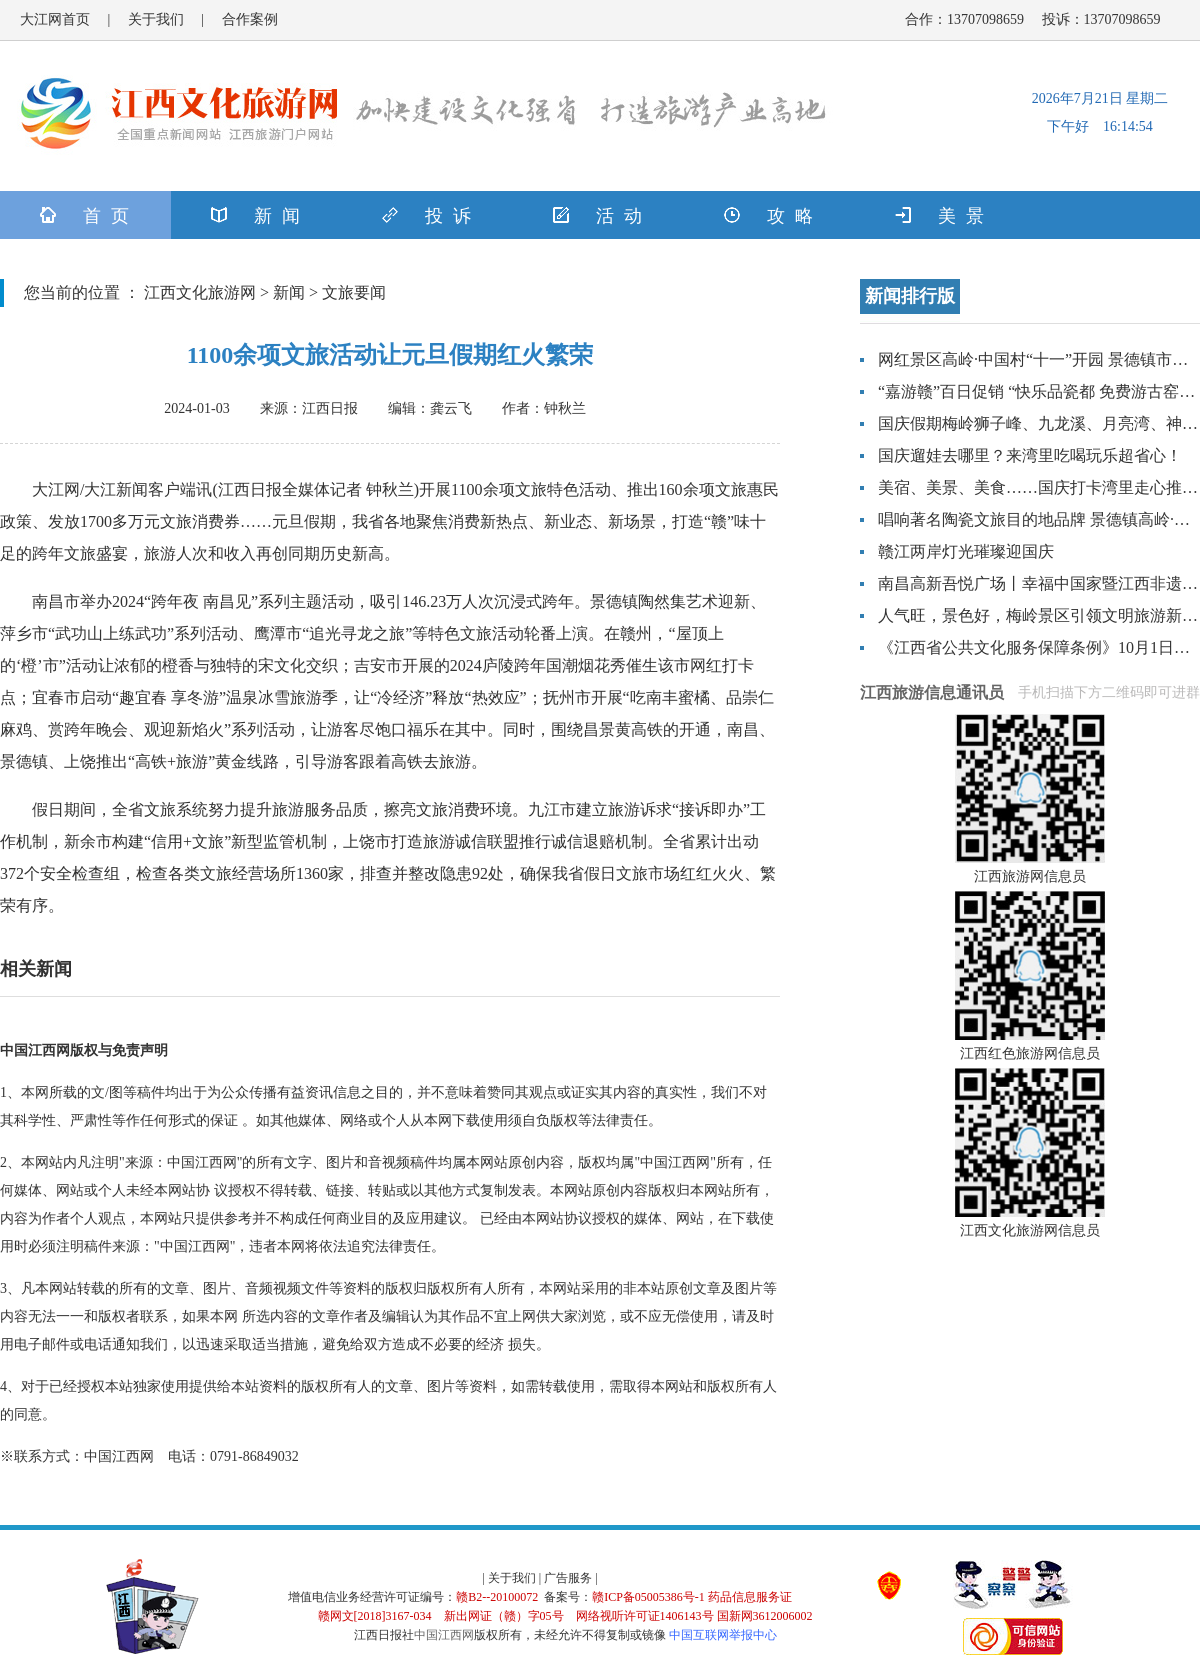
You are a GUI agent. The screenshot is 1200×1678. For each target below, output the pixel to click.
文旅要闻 (354, 292)
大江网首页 (55, 19)
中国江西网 (444, 1635)
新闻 (289, 292)
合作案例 (250, 19)
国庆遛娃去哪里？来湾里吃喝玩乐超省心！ (1030, 455)
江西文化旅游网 (200, 292)
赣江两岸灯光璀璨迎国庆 (966, 551)
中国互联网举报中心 (723, 1635)
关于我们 (156, 19)
